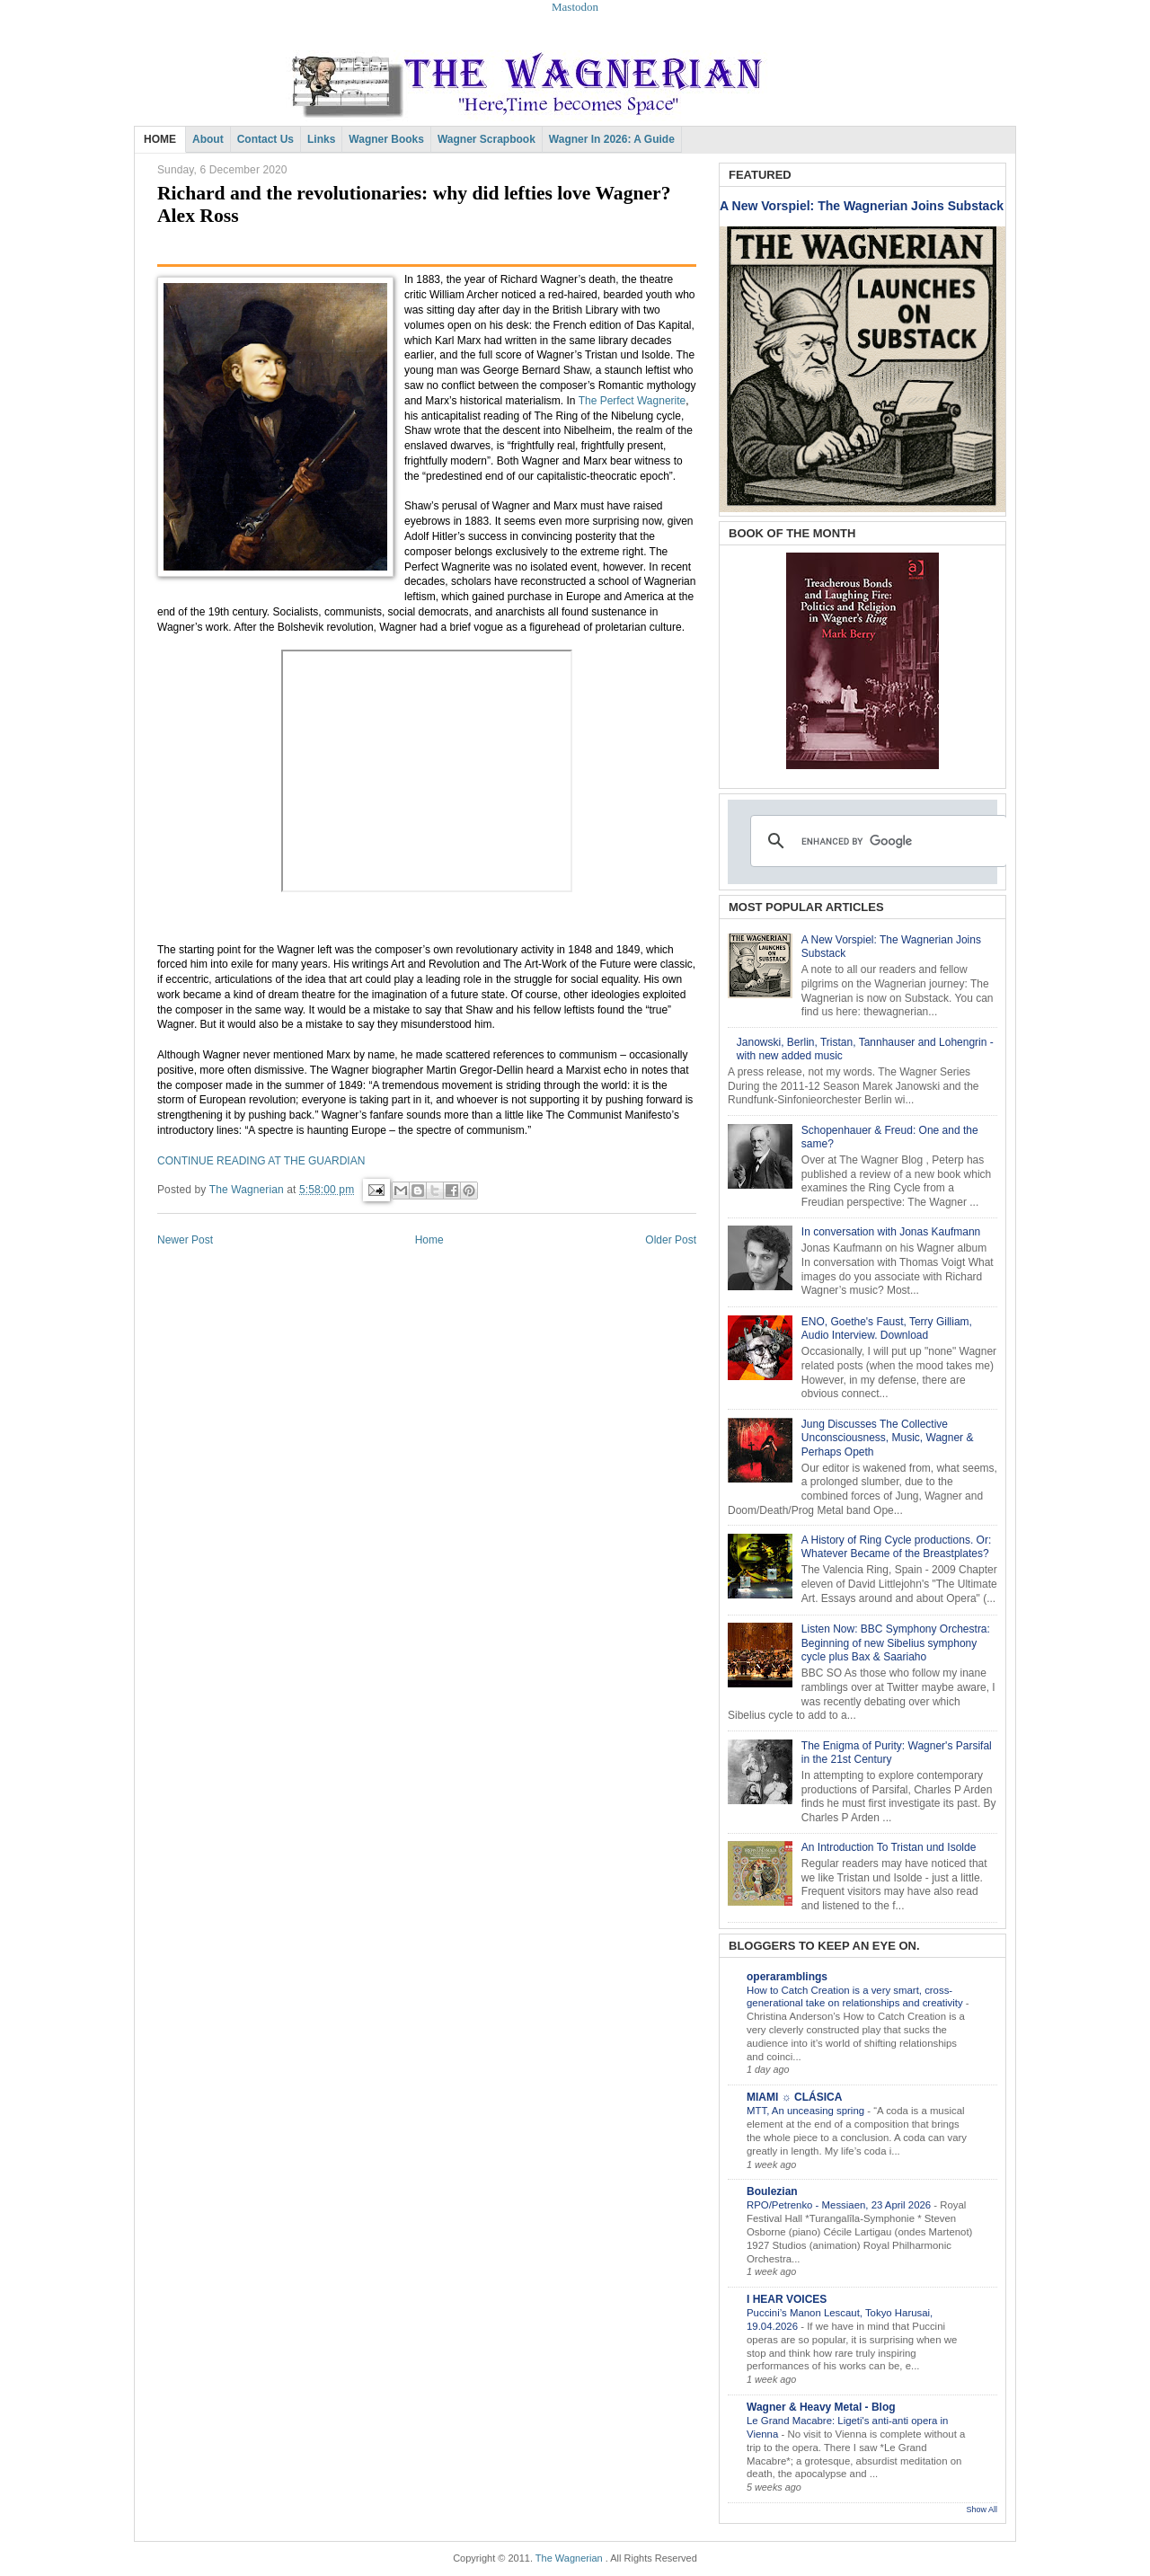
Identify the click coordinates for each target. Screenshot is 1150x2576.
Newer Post (185, 1240)
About (208, 139)
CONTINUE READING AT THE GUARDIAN (261, 1161)
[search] (876, 841)
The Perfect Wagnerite (632, 400)
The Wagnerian (569, 2558)
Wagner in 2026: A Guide (612, 139)
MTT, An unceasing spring (807, 2110)
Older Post (670, 1240)
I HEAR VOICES (787, 2299)
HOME (160, 139)
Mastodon (575, 6)
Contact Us (265, 139)
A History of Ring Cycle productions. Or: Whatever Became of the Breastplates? (896, 1547)
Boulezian (772, 2191)
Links (321, 139)
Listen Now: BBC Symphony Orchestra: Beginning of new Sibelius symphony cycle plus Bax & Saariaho (895, 1643)
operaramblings (787, 1976)
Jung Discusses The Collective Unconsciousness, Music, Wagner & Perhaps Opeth (887, 1438)
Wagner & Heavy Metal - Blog (821, 2407)
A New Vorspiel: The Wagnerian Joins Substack (862, 206)
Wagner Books (386, 139)
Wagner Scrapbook (486, 139)
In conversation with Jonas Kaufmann (890, 1232)
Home (429, 1240)
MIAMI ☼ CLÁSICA (794, 2097)
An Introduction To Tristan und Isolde (889, 1847)
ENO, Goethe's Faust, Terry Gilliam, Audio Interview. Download (886, 1328)
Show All (981, 2509)
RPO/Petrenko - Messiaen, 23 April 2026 (840, 2205)
